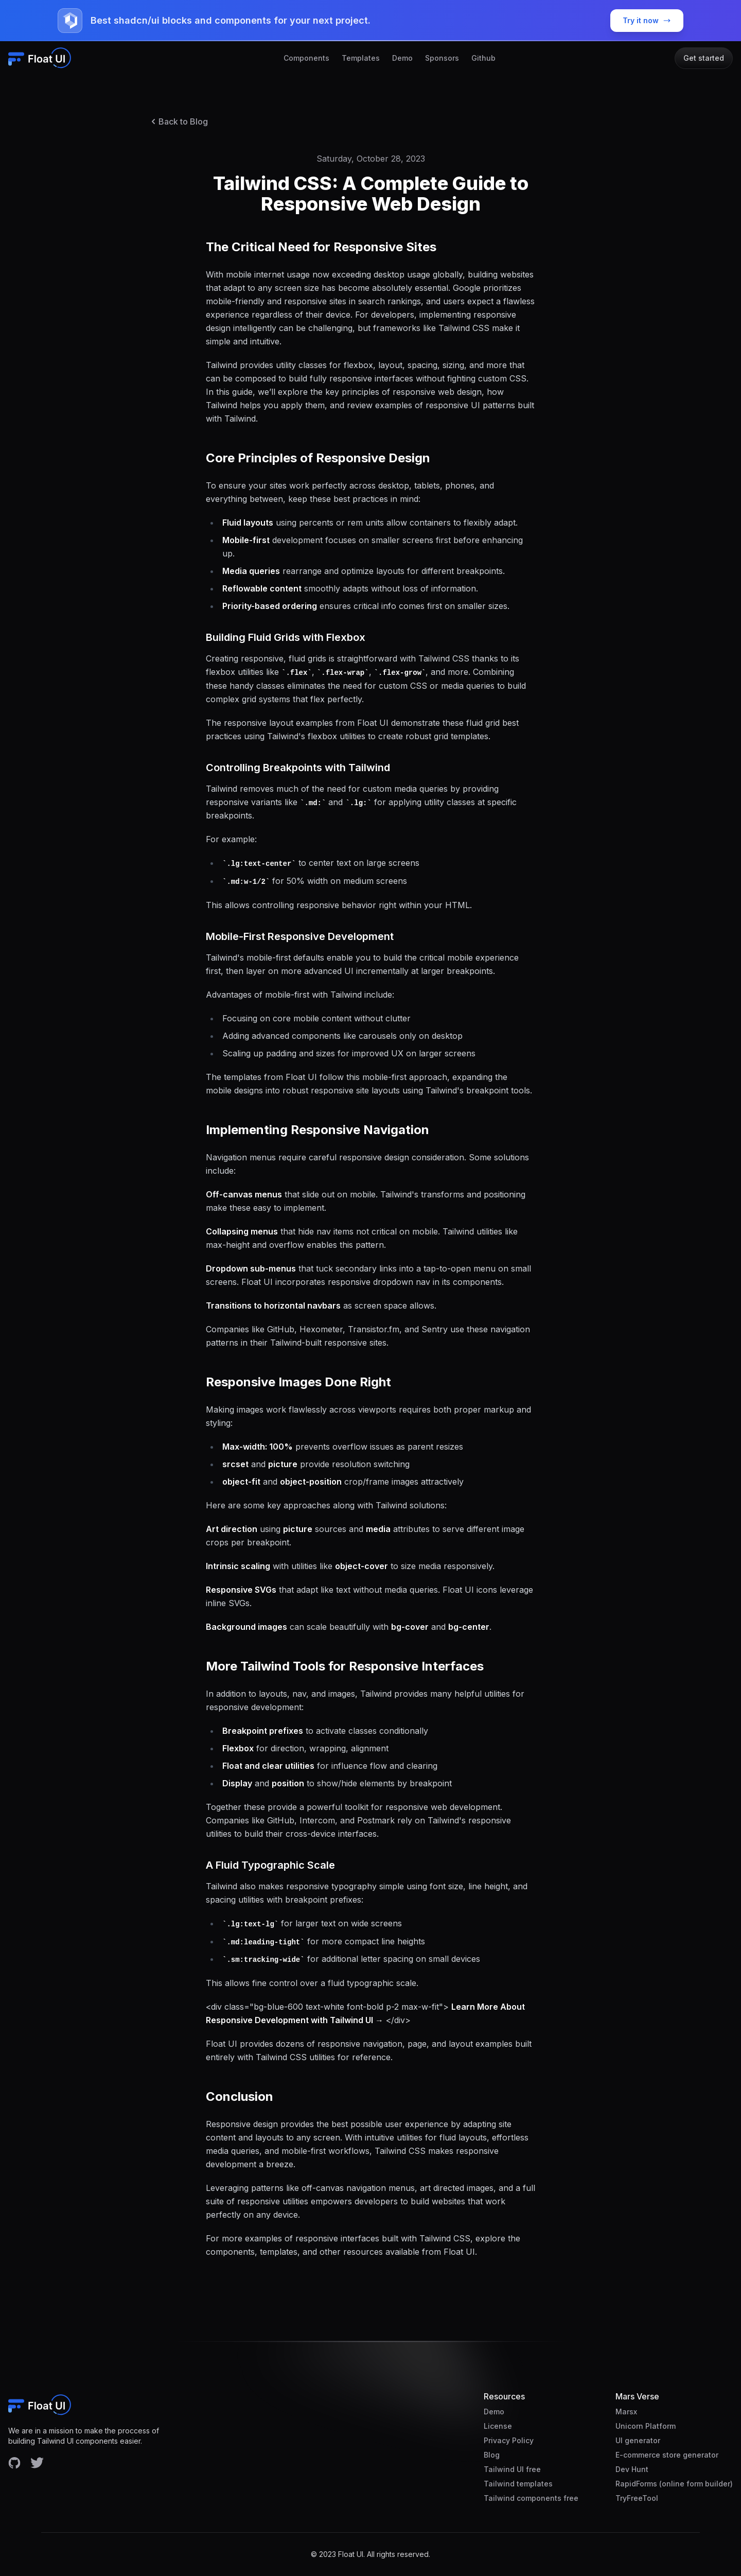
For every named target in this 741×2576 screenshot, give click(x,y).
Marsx (626, 2411)
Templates (361, 58)
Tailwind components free (531, 2498)
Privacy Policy (509, 2440)
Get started (703, 58)
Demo (402, 58)
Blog (492, 2454)
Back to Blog (178, 121)
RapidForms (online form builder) (674, 2483)
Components (306, 58)
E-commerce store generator (666, 2454)
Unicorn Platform (645, 2426)
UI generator (637, 2440)
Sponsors (442, 58)
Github (483, 58)
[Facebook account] (14, 2463)
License (498, 2426)
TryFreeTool (636, 2498)
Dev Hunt (631, 2469)
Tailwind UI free (512, 2469)
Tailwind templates (518, 2483)
